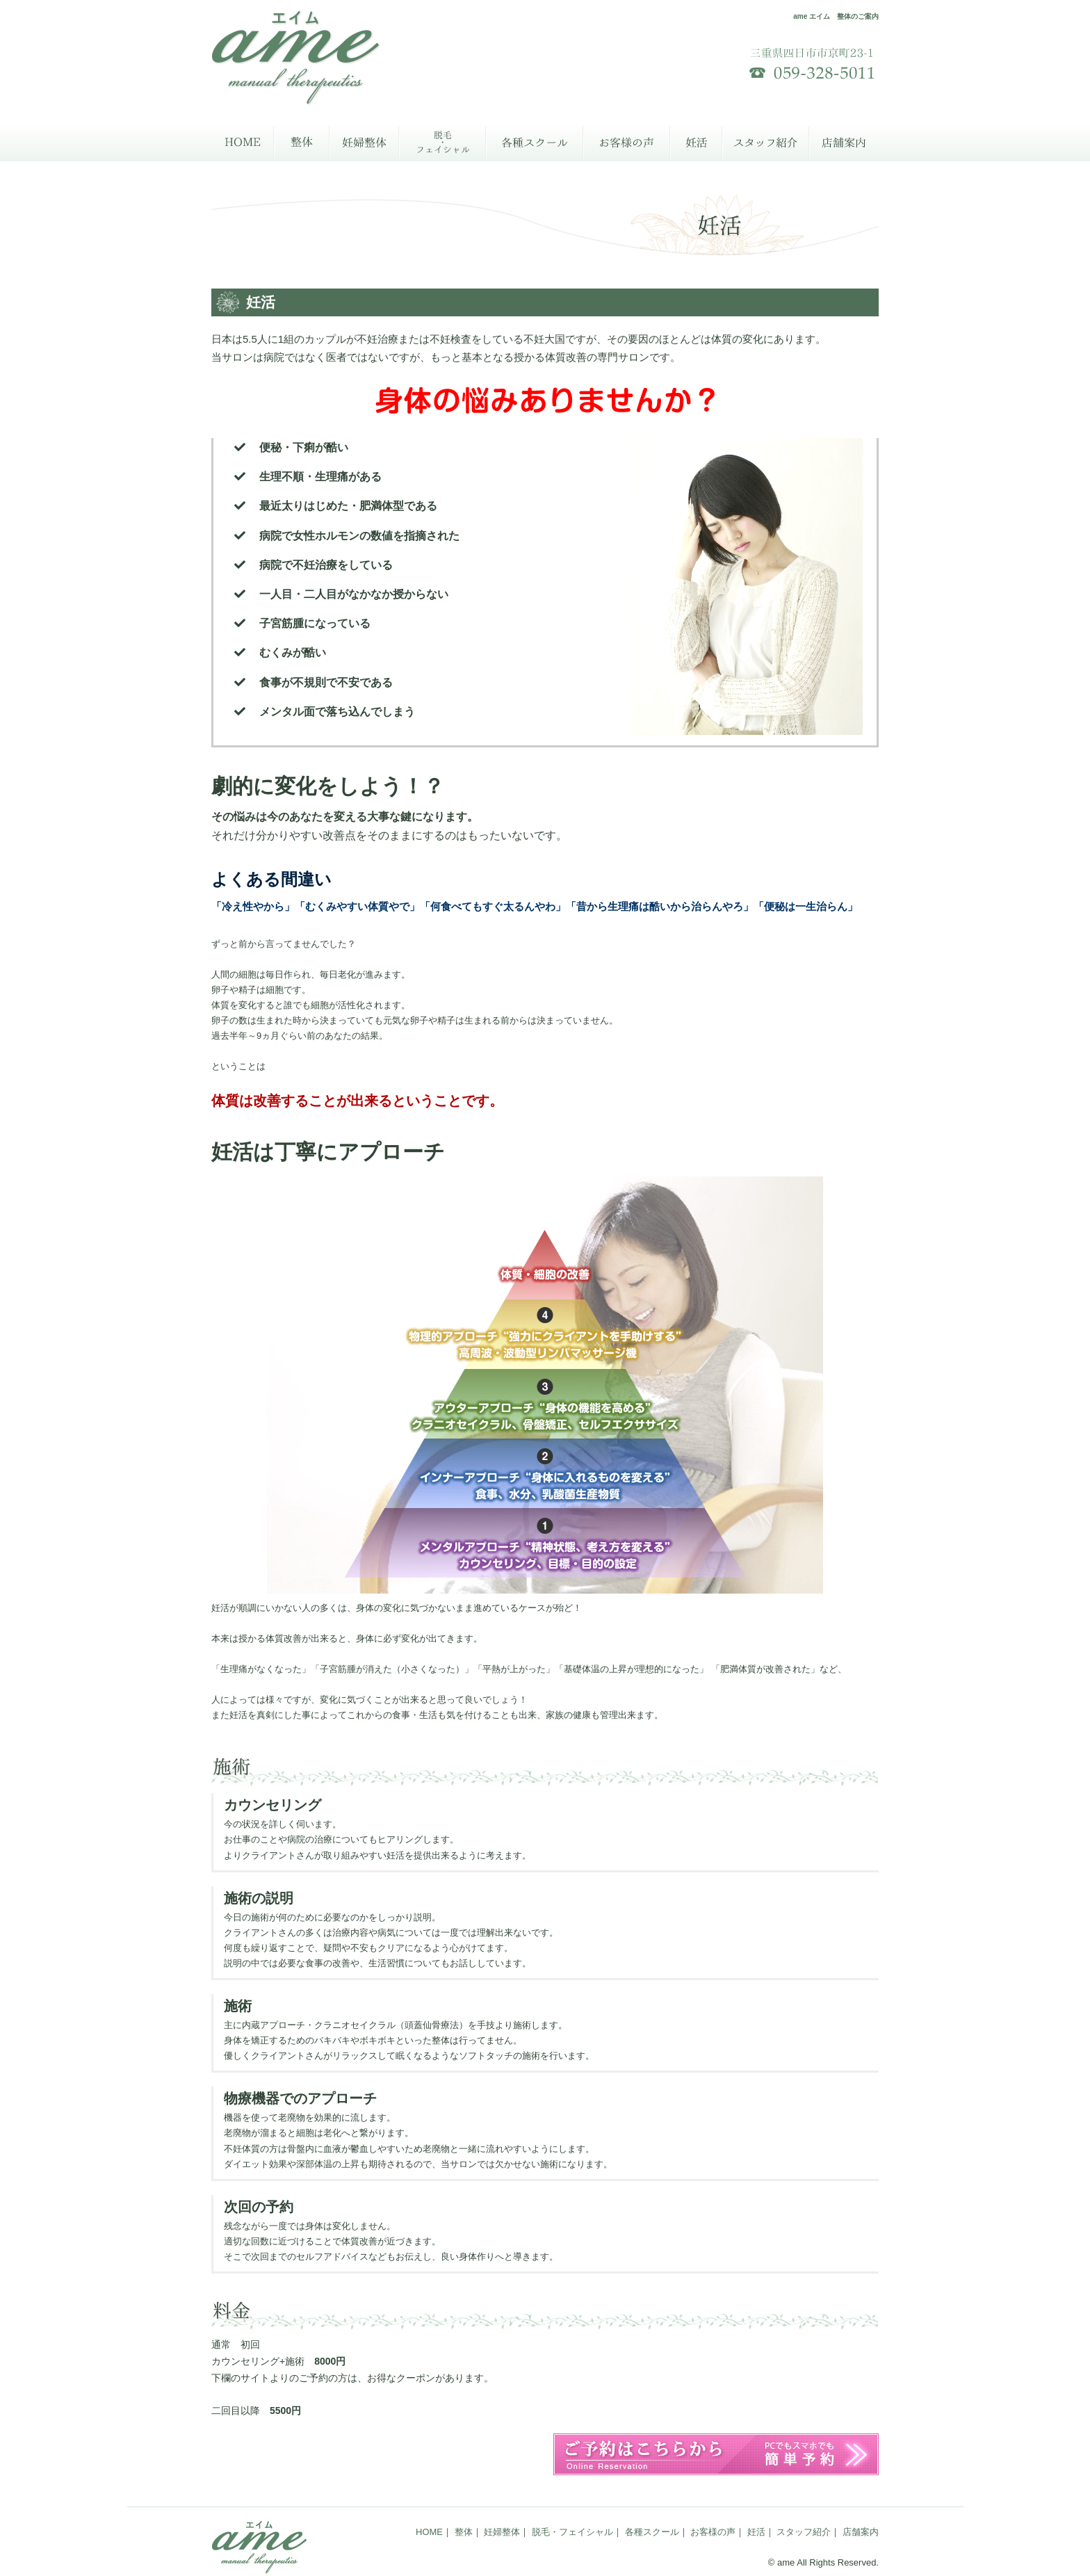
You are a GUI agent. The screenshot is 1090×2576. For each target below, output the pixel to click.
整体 (302, 142)
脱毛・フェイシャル (442, 142)
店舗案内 (844, 142)
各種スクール (534, 142)
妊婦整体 (364, 142)
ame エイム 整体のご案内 (836, 16)
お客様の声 (626, 142)
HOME (242, 142)
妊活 (696, 142)
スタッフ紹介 (765, 142)
